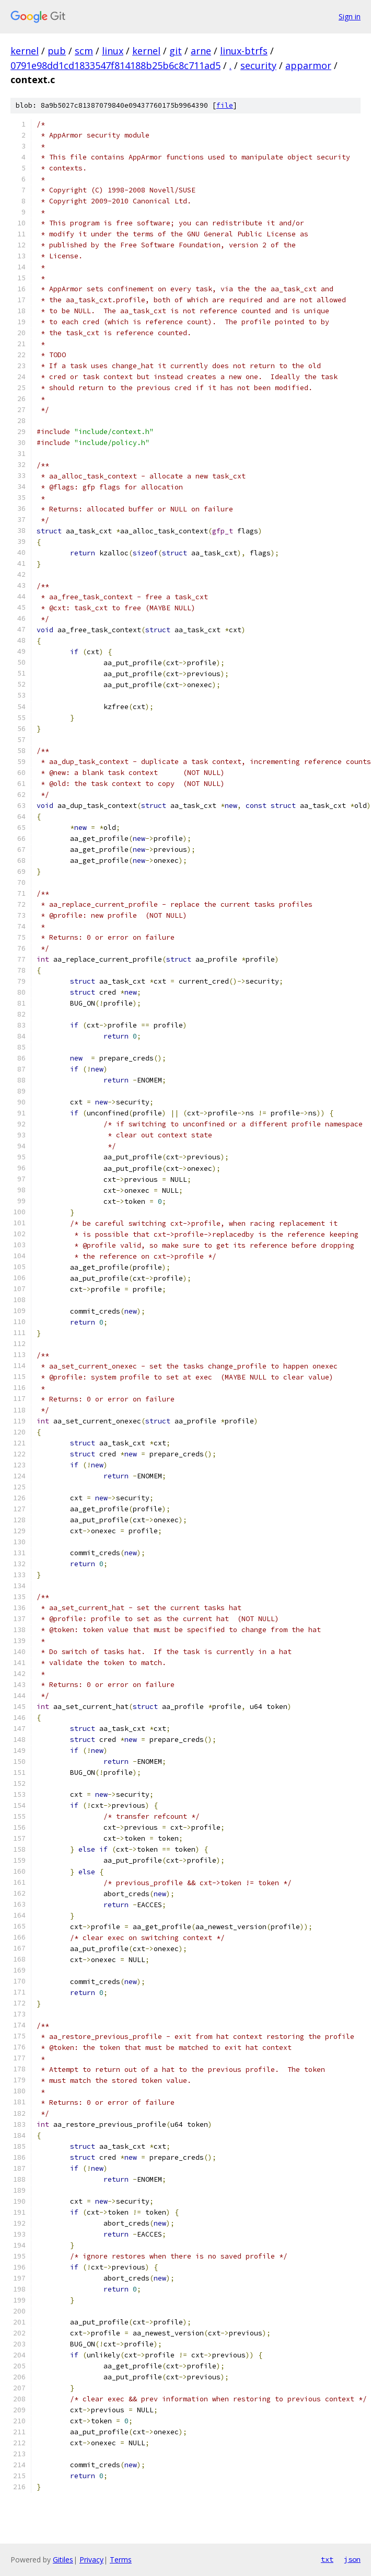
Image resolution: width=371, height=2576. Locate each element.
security (258, 65)
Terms (121, 2559)
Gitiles (63, 2559)
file (224, 105)
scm (84, 50)
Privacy (91, 2559)
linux (112, 50)
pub (57, 50)
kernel (24, 50)
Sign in (350, 16)
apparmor (308, 65)
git (175, 50)
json (352, 2559)
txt (327, 2559)
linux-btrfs (244, 50)
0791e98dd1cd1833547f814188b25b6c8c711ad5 (115, 65)
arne (201, 50)
